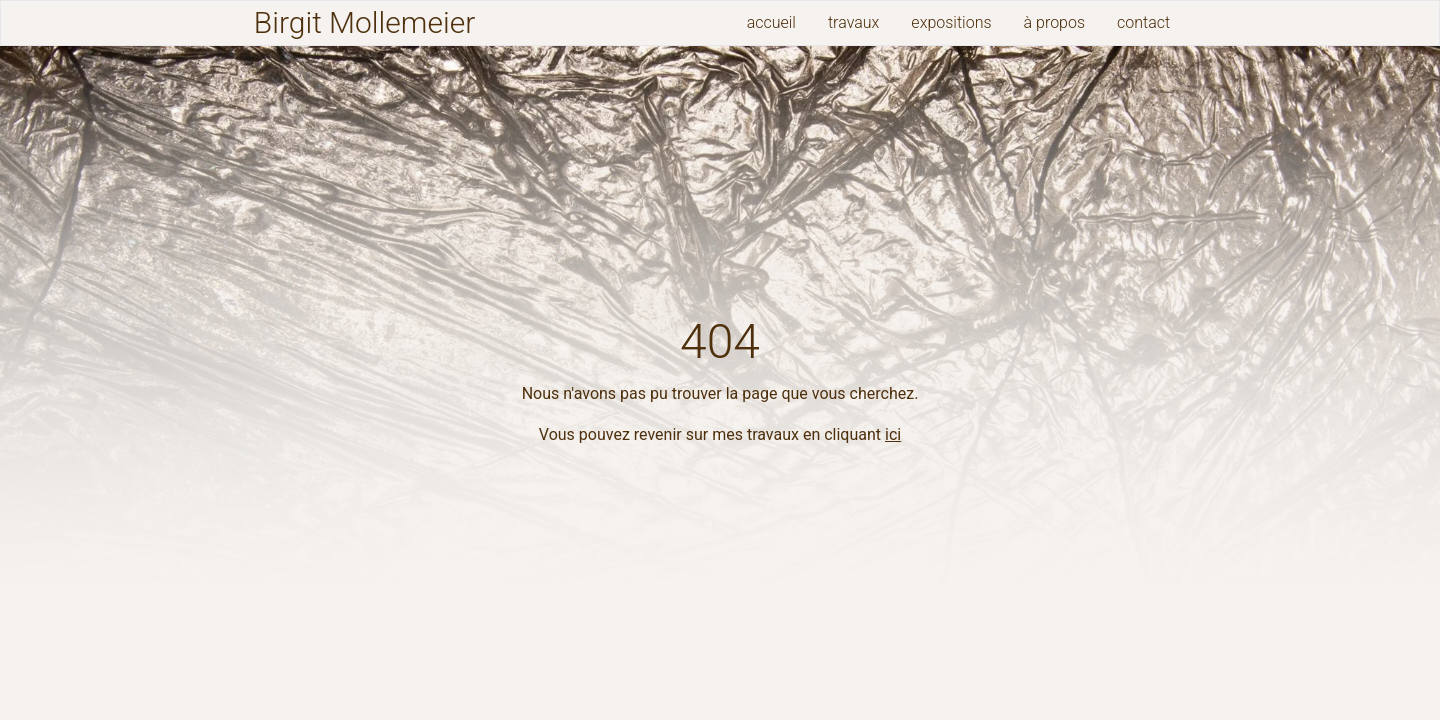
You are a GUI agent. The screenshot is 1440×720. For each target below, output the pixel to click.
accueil (771, 22)
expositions (951, 22)
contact (1143, 22)
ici (893, 434)
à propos (1054, 22)
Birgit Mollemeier (364, 22)
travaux (853, 22)
